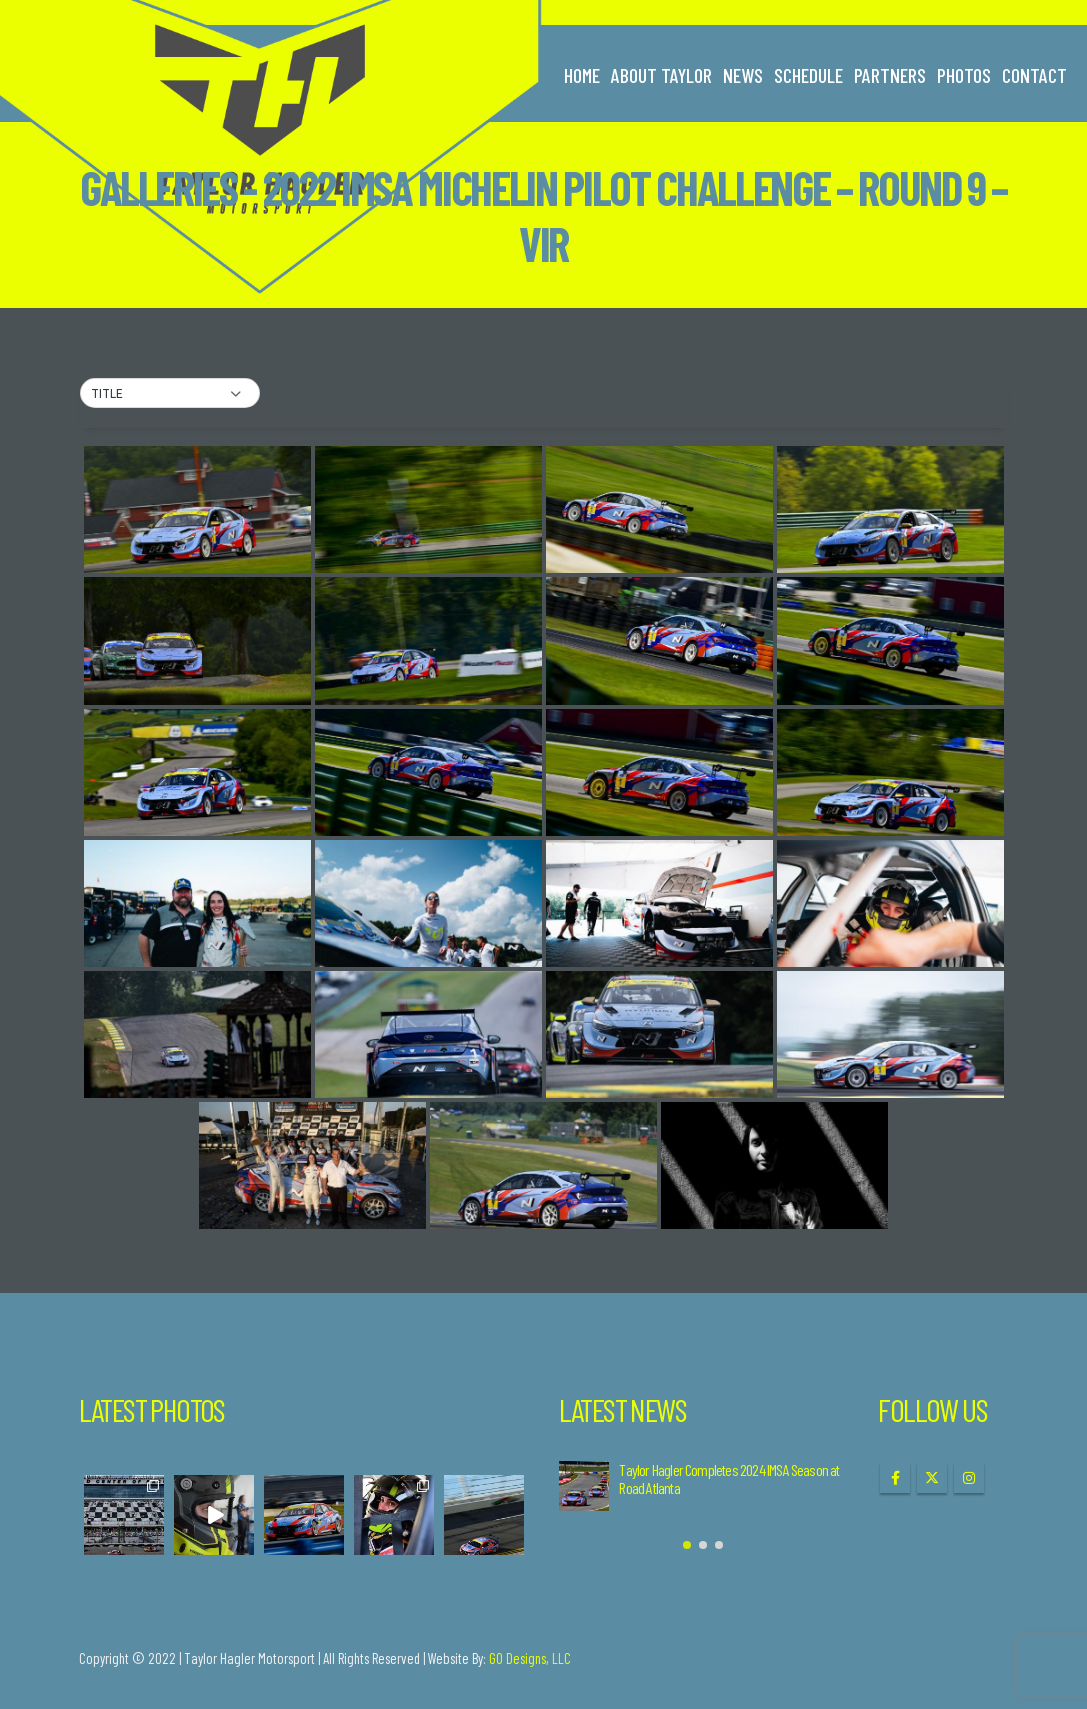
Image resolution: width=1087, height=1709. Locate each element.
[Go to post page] (584, 1486)
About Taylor (661, 75)
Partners (890, 75)
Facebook (895, 1478)
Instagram (969, 1478)
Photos (964, 75)
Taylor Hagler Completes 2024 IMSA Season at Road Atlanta (729, 1478)
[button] (170, 394)
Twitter (932, 1478)
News (743, 75)
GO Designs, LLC (530, 1658)
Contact (1034, 75)
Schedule (808, 75)
